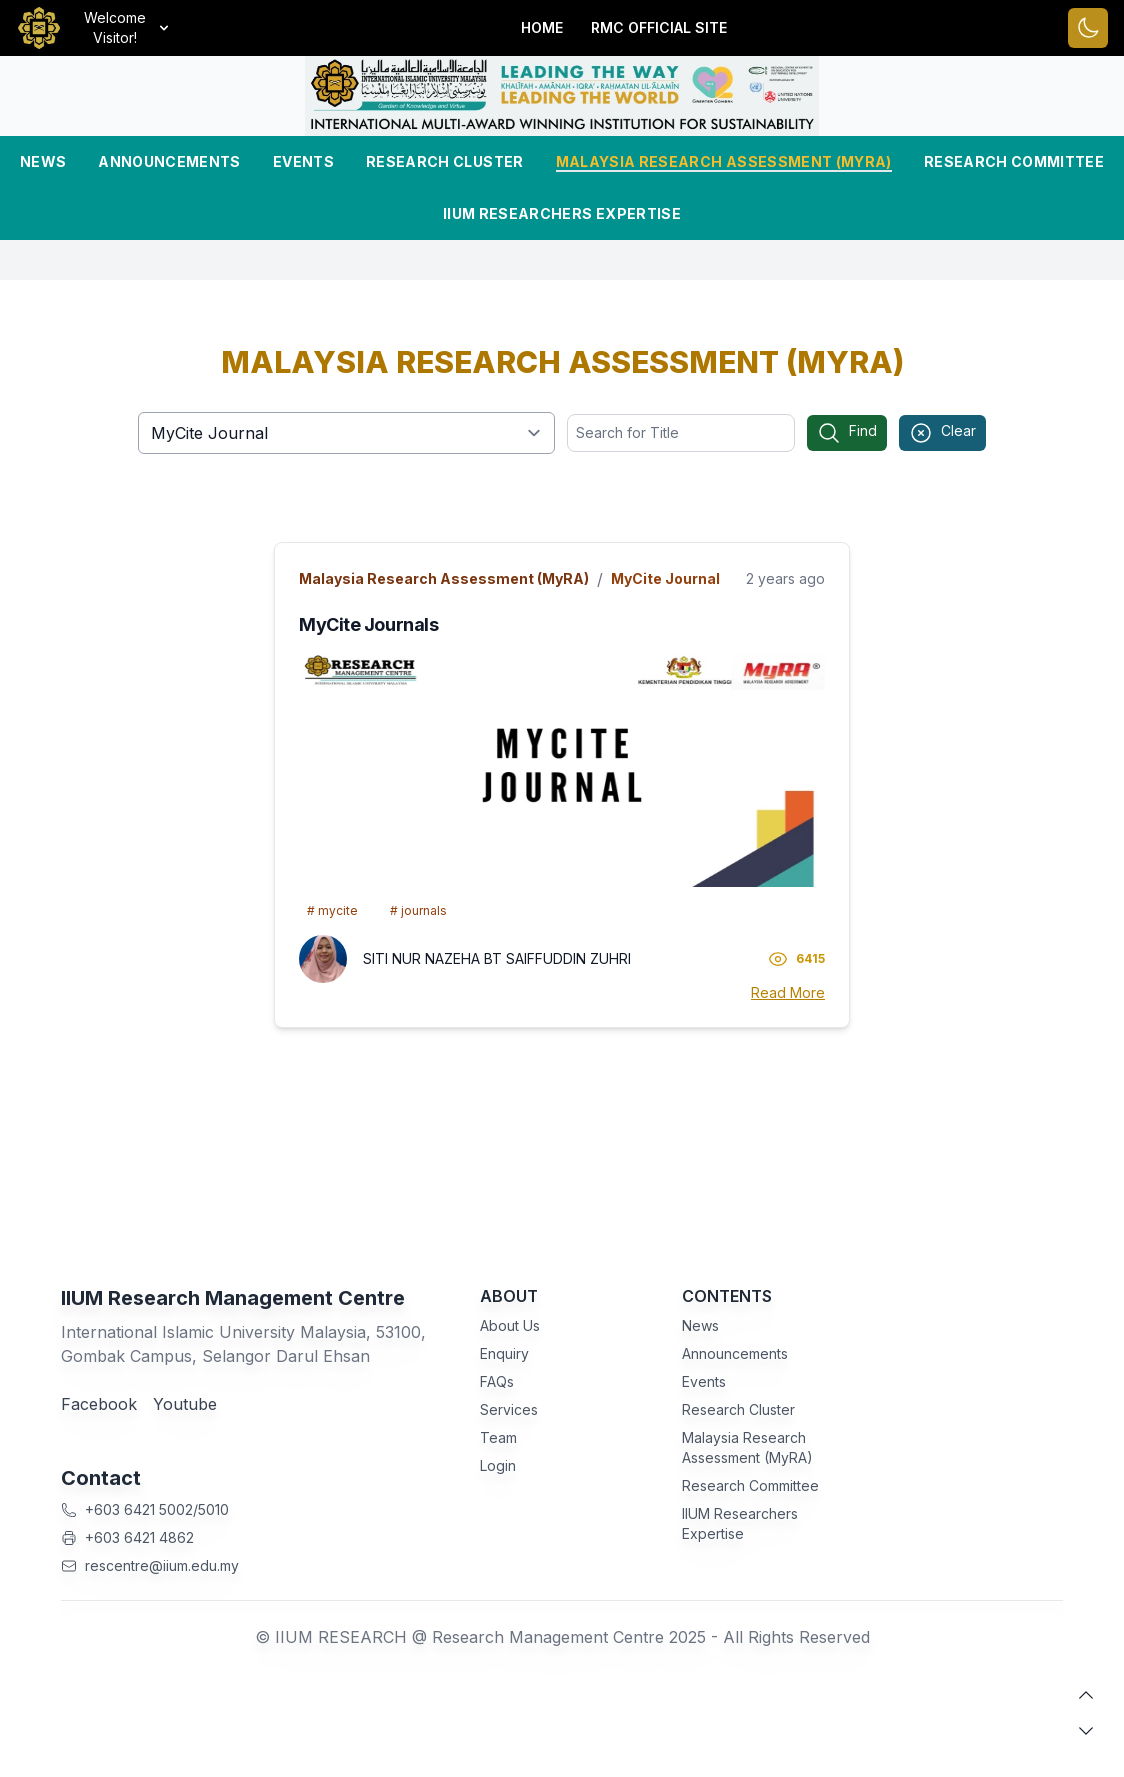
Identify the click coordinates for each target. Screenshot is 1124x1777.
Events (303, 161)
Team (498, 1437)
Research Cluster (445, 161)
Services (509, 1409)
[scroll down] (1086, 1731)
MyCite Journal (665, 578)
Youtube (185, 1404)
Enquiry (504, 1353)
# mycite (332, 910)
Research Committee (1014, 161)
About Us (510, 1325)
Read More (788, 992)
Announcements (169, 161)
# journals (418, 910)
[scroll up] (1086, 1695)
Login (498, 1465)
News (43, 161)
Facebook (99, 1404)
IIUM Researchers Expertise (562, 213)
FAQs (497, 1381)
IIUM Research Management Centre (233, 1298)
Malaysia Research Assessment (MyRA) (724, 161)
